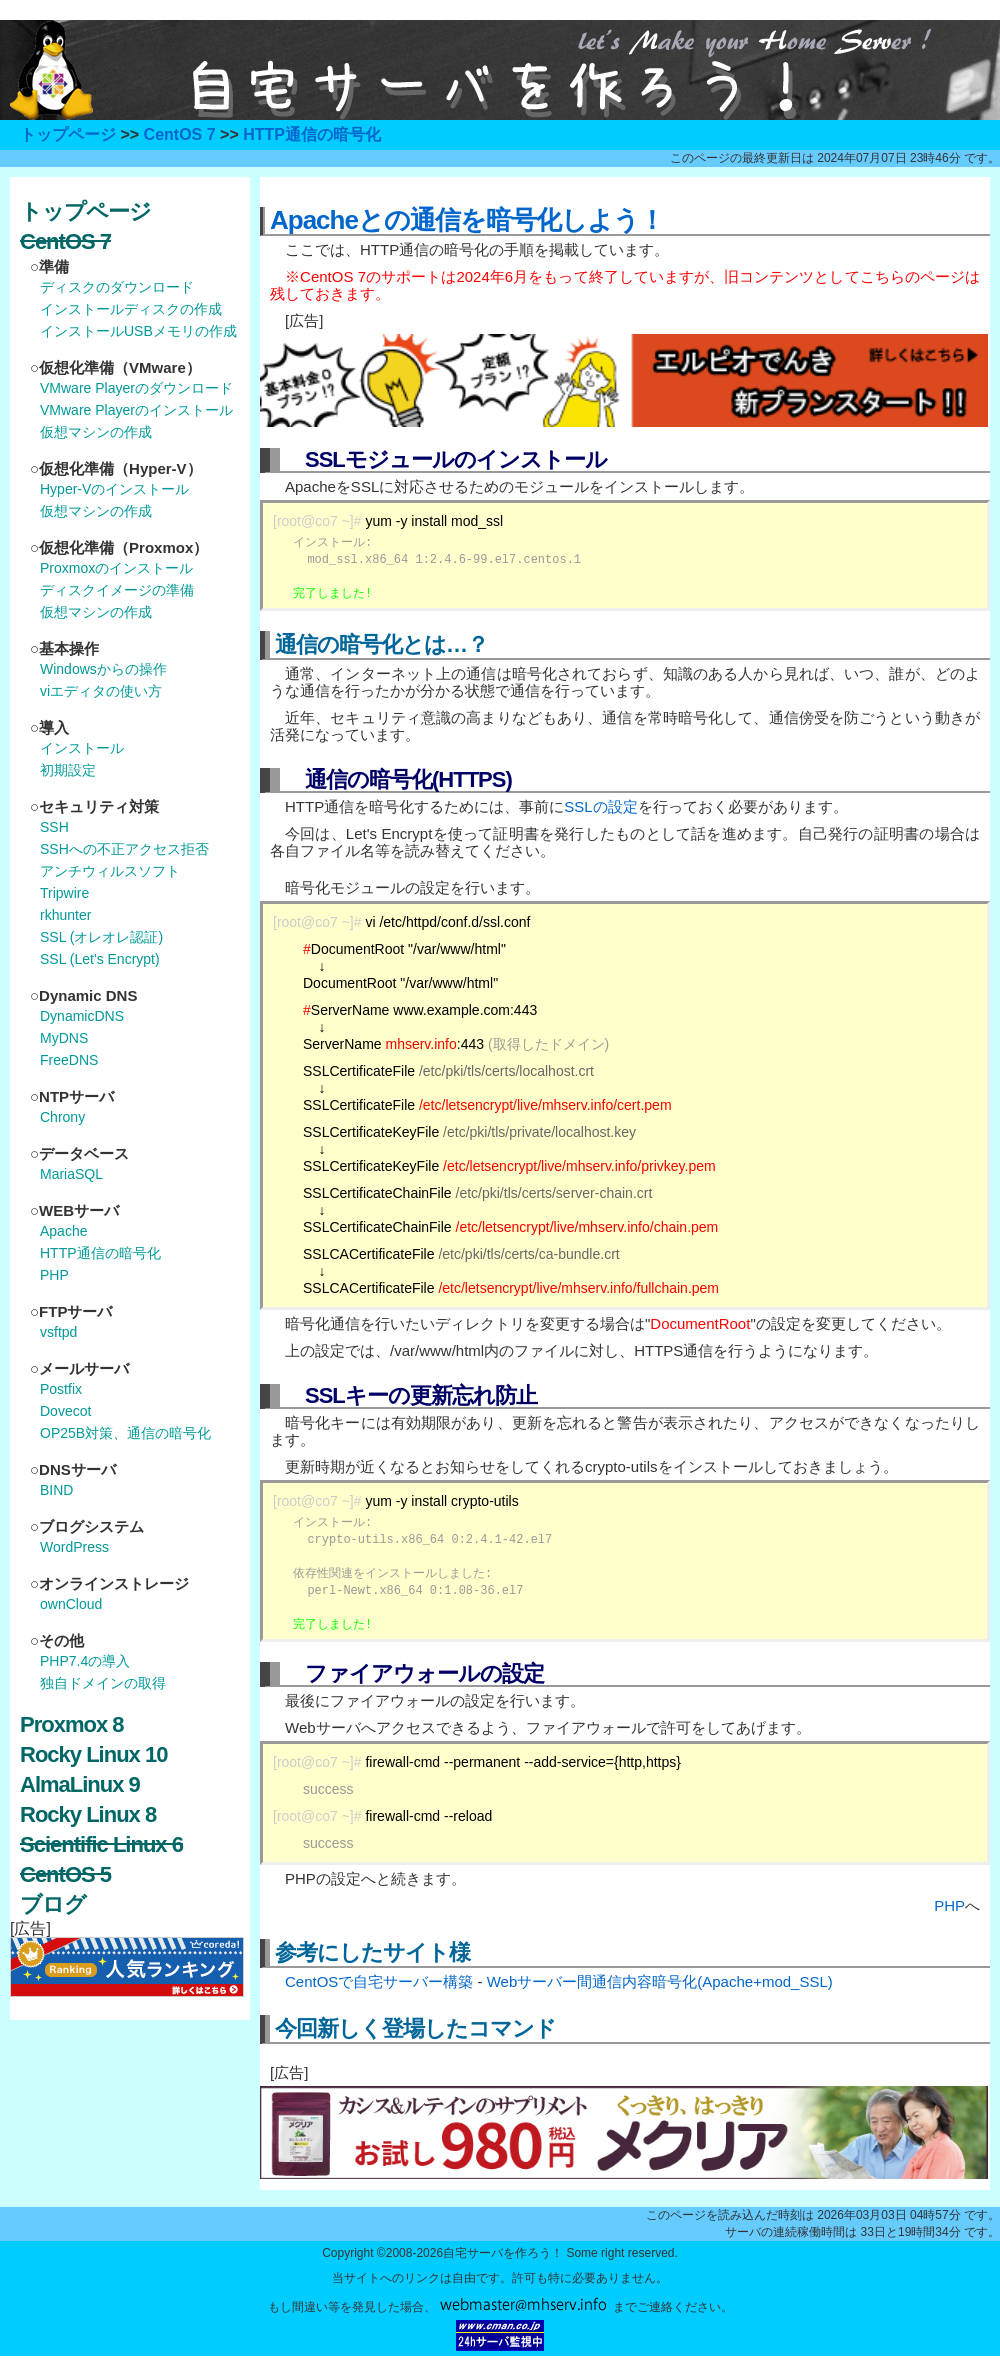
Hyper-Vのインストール (114, 489)
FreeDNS (69, 1060)
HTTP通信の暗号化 (312, 134)
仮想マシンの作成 (96, 432)
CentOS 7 (180, 134)
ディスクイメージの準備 (117, 590)
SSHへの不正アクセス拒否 (124, 849)
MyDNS (64, 1038)
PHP (949, 1905)
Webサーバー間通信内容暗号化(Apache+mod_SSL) (660, 1981)
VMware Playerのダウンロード (136, 388)
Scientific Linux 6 (101, 1844)
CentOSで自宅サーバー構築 (379, 1981)
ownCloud (71, 1604)
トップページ (68, 134)
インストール (82, 748)
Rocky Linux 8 (88, 1814)
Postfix (61, 1389)
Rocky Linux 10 (93, 1754)
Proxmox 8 (72, 1724)
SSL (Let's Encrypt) (100, 959)
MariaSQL (71, 1174)
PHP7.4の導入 (85, 1661)
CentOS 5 (65, 1874)
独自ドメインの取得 (103, 1683)
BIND (56, 1490)
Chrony (62, 1117)
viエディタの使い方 (101, 691)
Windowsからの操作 (103, 669)
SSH (54, 827)
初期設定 (68, 770)
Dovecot (65, 1411)
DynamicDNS (82, 1016)
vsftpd (58, 1332)
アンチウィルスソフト (110, 871)
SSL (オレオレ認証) (101, 937)
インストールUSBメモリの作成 (138, 331)
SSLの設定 (600, 806)
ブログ (53, 1904)
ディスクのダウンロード (117, 287)
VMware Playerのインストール (136, 410)
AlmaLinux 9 (80, 1784)
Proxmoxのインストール (116, 568)
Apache (63, 1231)
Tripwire (64, 893)
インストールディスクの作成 (131, 309)
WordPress (74, 1547)
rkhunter (65, 915)
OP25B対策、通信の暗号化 (125, 1433)
